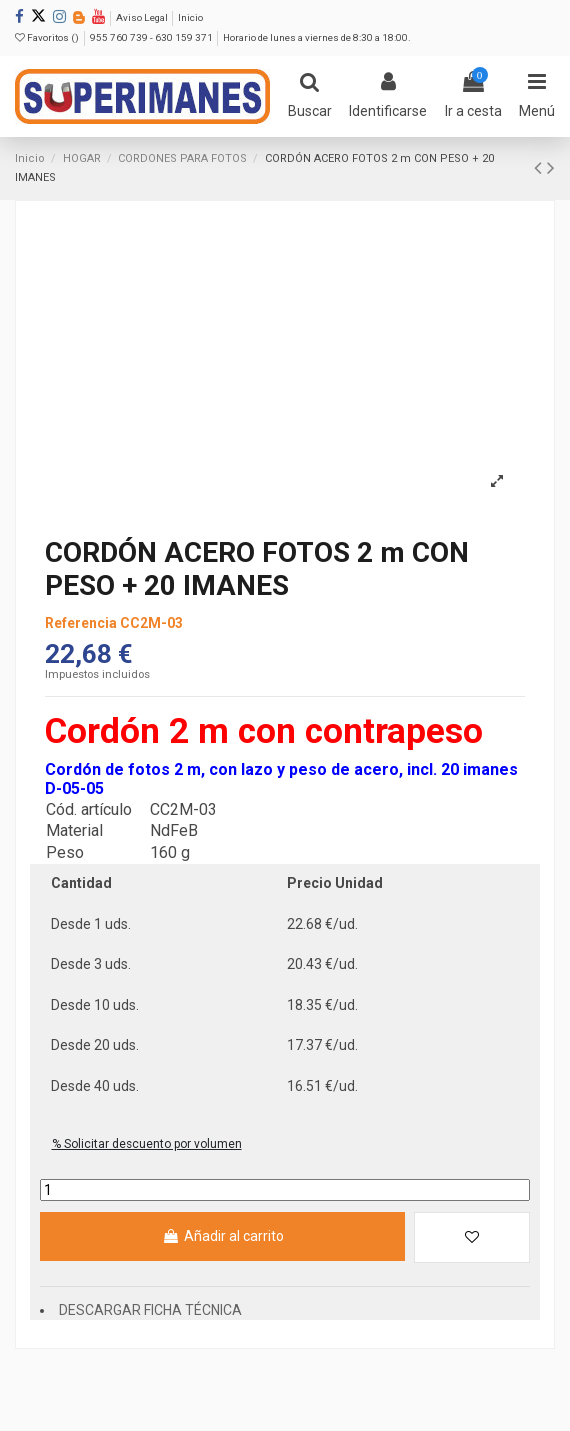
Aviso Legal (143, 17)
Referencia (81, 623)
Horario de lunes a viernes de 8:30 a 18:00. (317, 37)
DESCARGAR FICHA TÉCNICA (150, 1310)
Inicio (190, 17)
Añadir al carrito (223, 1236)
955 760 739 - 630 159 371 (152, 37)
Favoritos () (48, 37)
